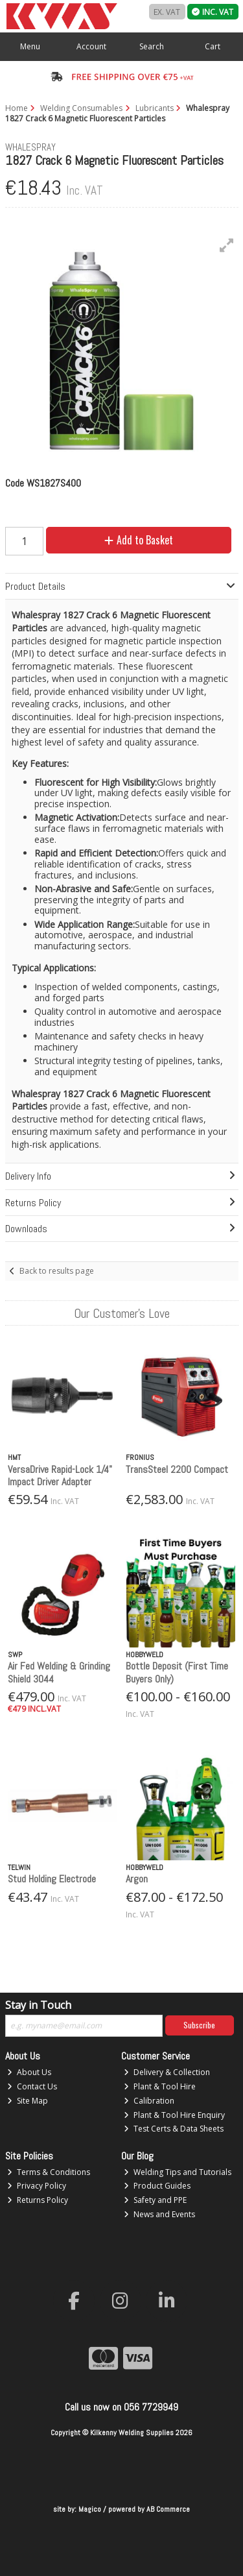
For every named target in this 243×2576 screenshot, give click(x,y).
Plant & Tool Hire (160, 2086)
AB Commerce (168, 2509)
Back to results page (56, 1270)
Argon (137, 1879)
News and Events (159, 2214)
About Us (29, 2072)
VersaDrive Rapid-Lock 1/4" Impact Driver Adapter (60, 1475)
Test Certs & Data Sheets (174, 2128)
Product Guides (157, 2185)
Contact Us (32, 2086)
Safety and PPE (155, 2199)
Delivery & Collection (167, 2072)
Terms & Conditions (48, 2172)
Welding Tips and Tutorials (177, 2172)
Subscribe (199, 2024)
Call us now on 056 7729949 (121, 2407)
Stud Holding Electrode (52, 1879)
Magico (89, 2509)
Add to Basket (138, 540)
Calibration (149, 2100)
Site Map (27, 2100)
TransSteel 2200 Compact (177, 1469)
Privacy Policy (36, 2185)
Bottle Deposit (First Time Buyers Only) (177, 1672)
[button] (226, 245)
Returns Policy (37, 2199)
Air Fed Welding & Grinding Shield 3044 (59, 1672)
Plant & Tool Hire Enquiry (174, 2114)
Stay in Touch (38, 2005)
